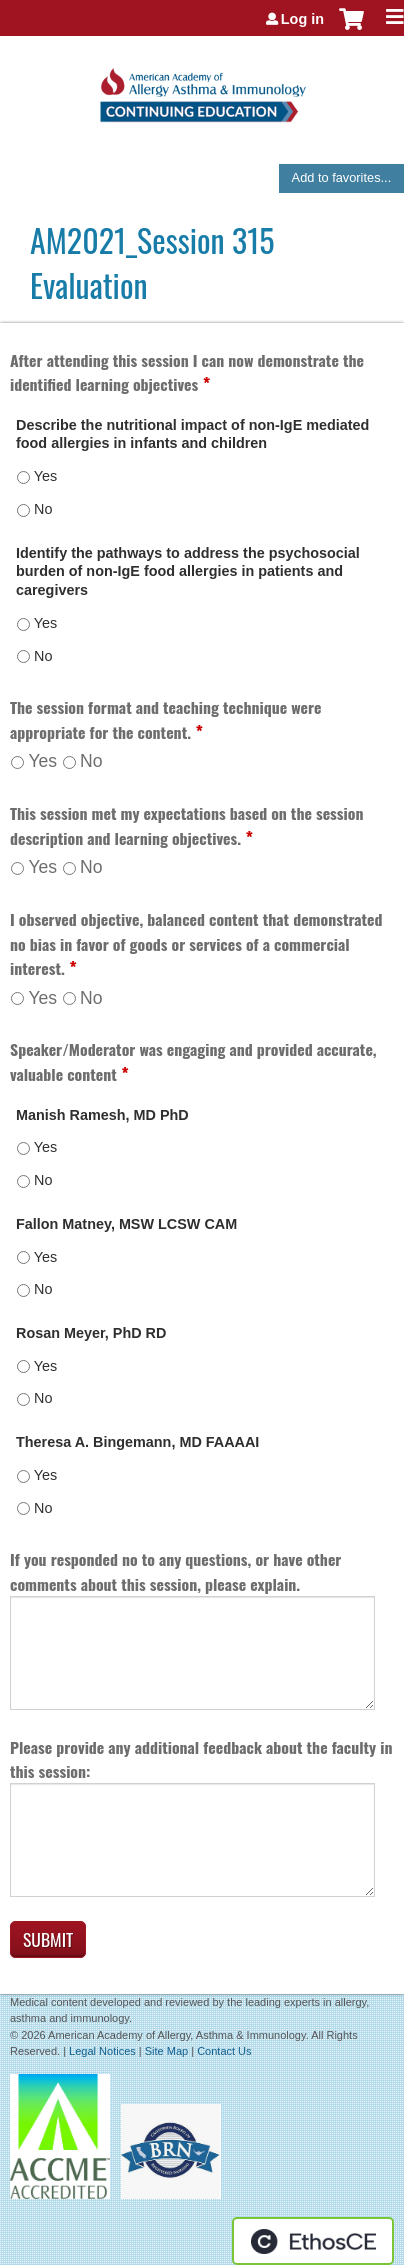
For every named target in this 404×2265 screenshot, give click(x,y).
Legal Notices (102, 2051)
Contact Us (224, 2051)
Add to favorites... (342, 177)
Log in (302, 19)
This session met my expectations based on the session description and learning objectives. (186, 825)
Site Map (166, 2051)
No (91, 761)
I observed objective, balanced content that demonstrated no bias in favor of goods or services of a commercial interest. (196, 943)
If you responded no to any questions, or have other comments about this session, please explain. (175, 1571)
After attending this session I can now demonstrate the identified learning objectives (187, 372)
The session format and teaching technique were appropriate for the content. (166, 719)
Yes (42, 761)
